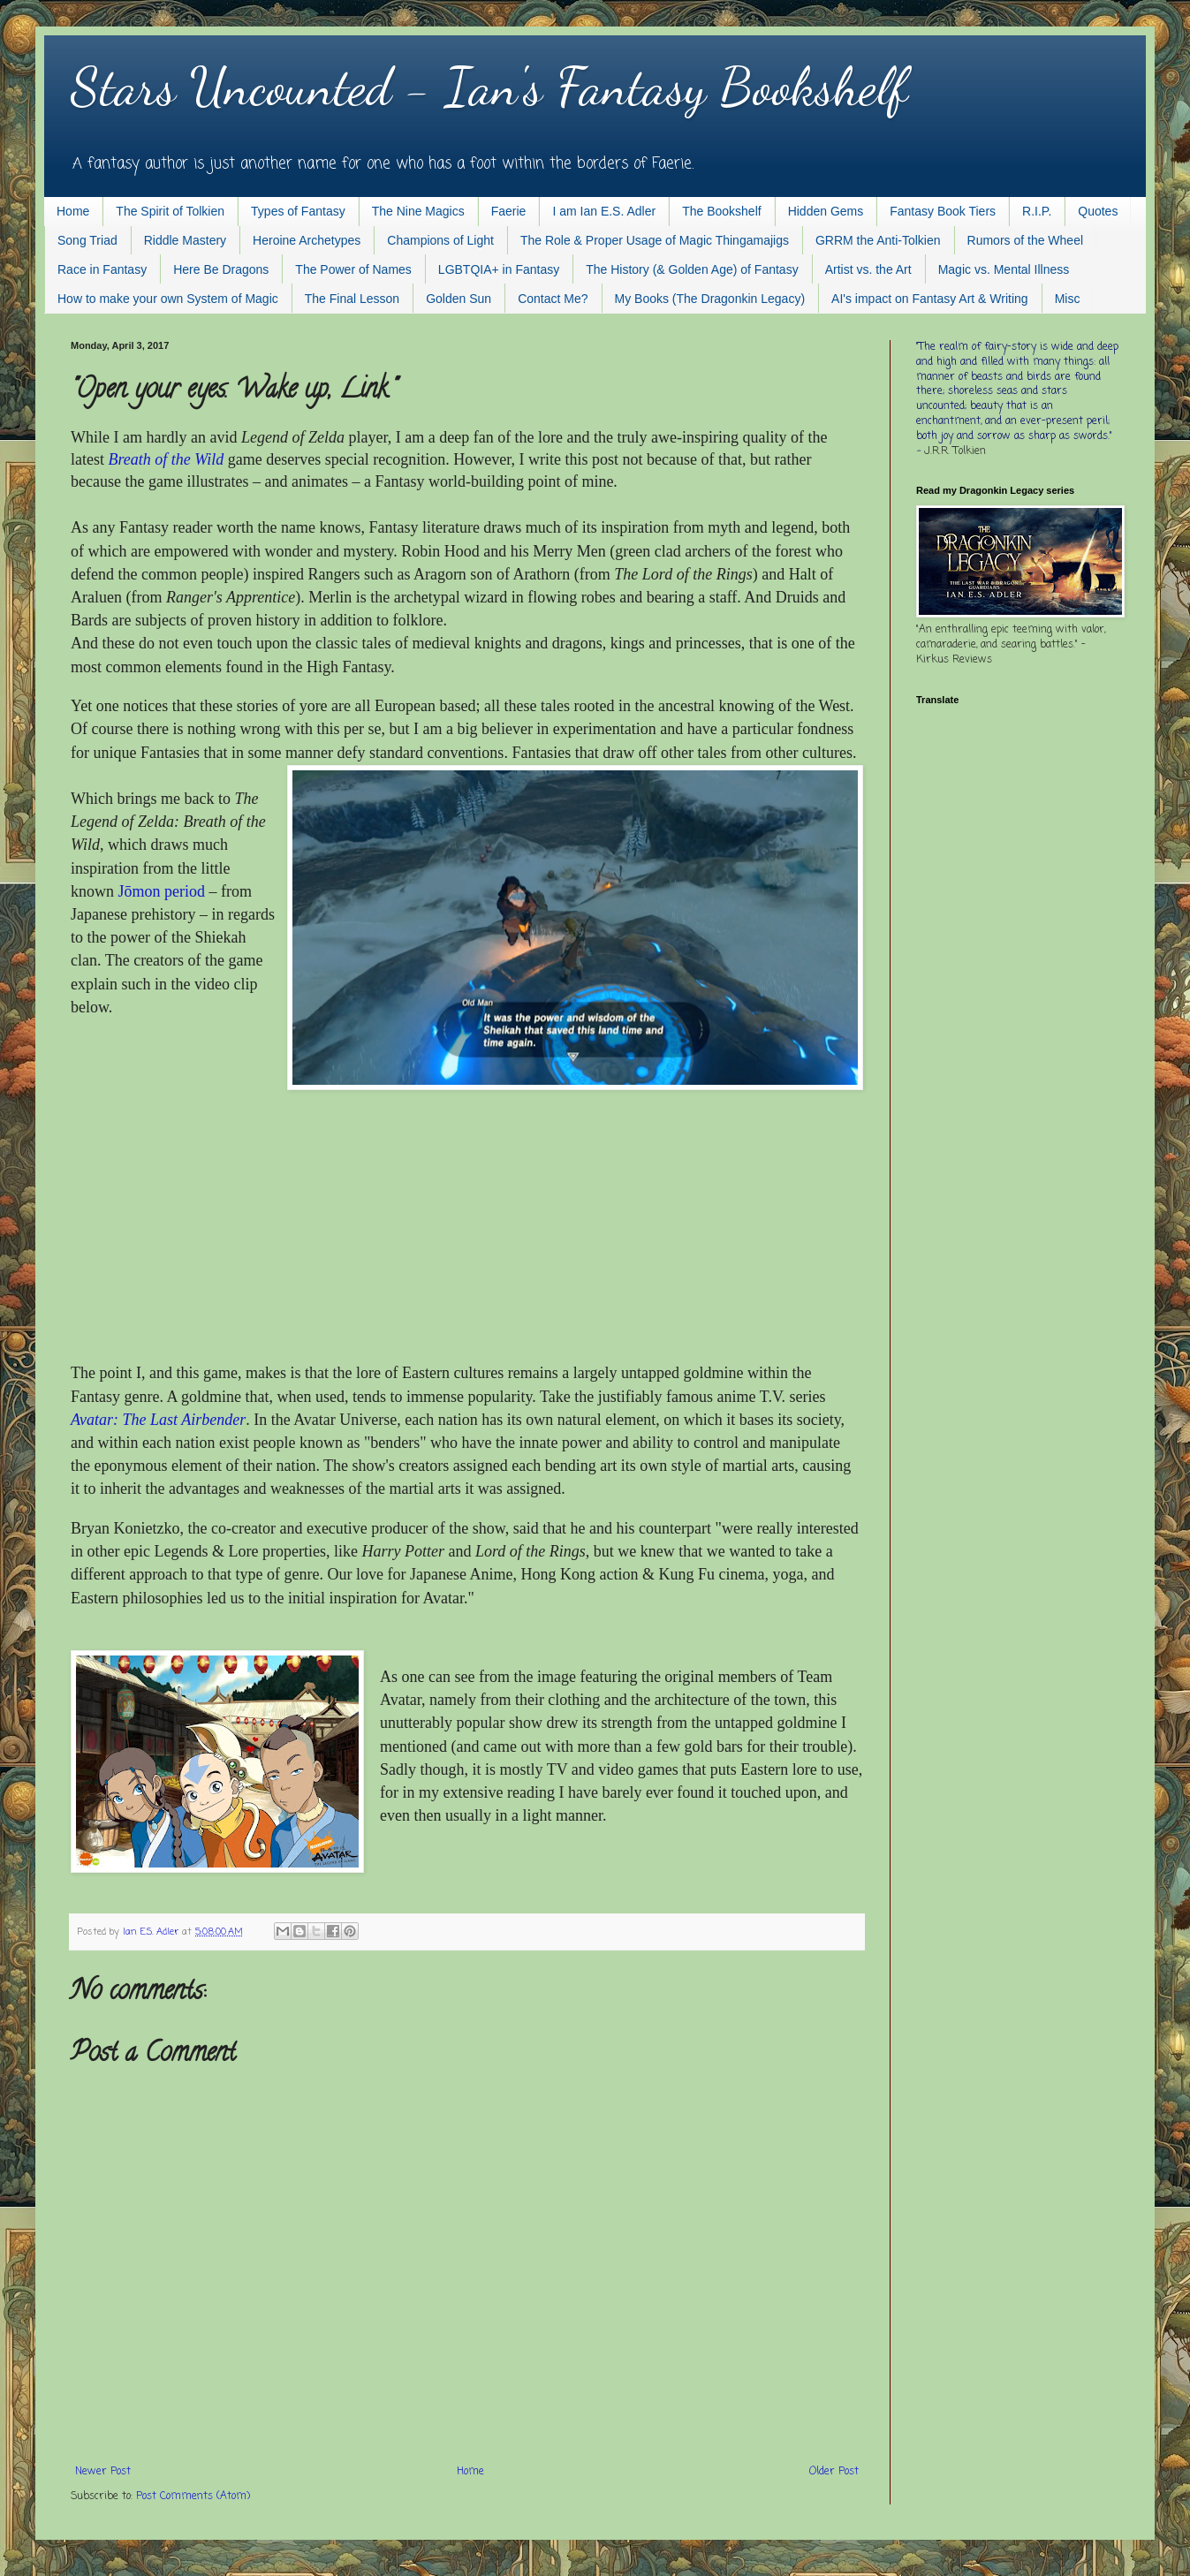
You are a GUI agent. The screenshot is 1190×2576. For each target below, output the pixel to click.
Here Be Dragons (221, 269)
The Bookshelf (722, 211)
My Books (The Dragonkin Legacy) (710, 299)
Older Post (834, 2472)
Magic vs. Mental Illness (1004, 269)
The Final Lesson (352, 299)
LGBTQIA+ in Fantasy (498, 269)
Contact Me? (552, 299)
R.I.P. (1036, 211)
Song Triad (87, 240)
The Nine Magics (418, 211)
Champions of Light (440, 240)
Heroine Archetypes (306, 240)
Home (73, 211)
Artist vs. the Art (868, 269)
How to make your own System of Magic (167, 299)
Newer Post (103, 2472)
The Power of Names (353, 269)
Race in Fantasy (102, 269)
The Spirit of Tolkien (170, 211)
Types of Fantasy (298, 211)
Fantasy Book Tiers (943, 211)
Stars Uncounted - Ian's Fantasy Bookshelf (489, 86)
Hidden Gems (826, 211)
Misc (1067, 299)
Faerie (509, 211)
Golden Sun (458, 299)
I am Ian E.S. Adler (604, 211)
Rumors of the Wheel (1025, 240)
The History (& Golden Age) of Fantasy (692, 269)
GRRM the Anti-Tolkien (878, 240)
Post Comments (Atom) (193, 2496)
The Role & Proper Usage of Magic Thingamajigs (654, 240)
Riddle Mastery (185, 240)
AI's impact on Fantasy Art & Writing (929, 299)
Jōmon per (162, 891)
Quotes (1098, 211)
